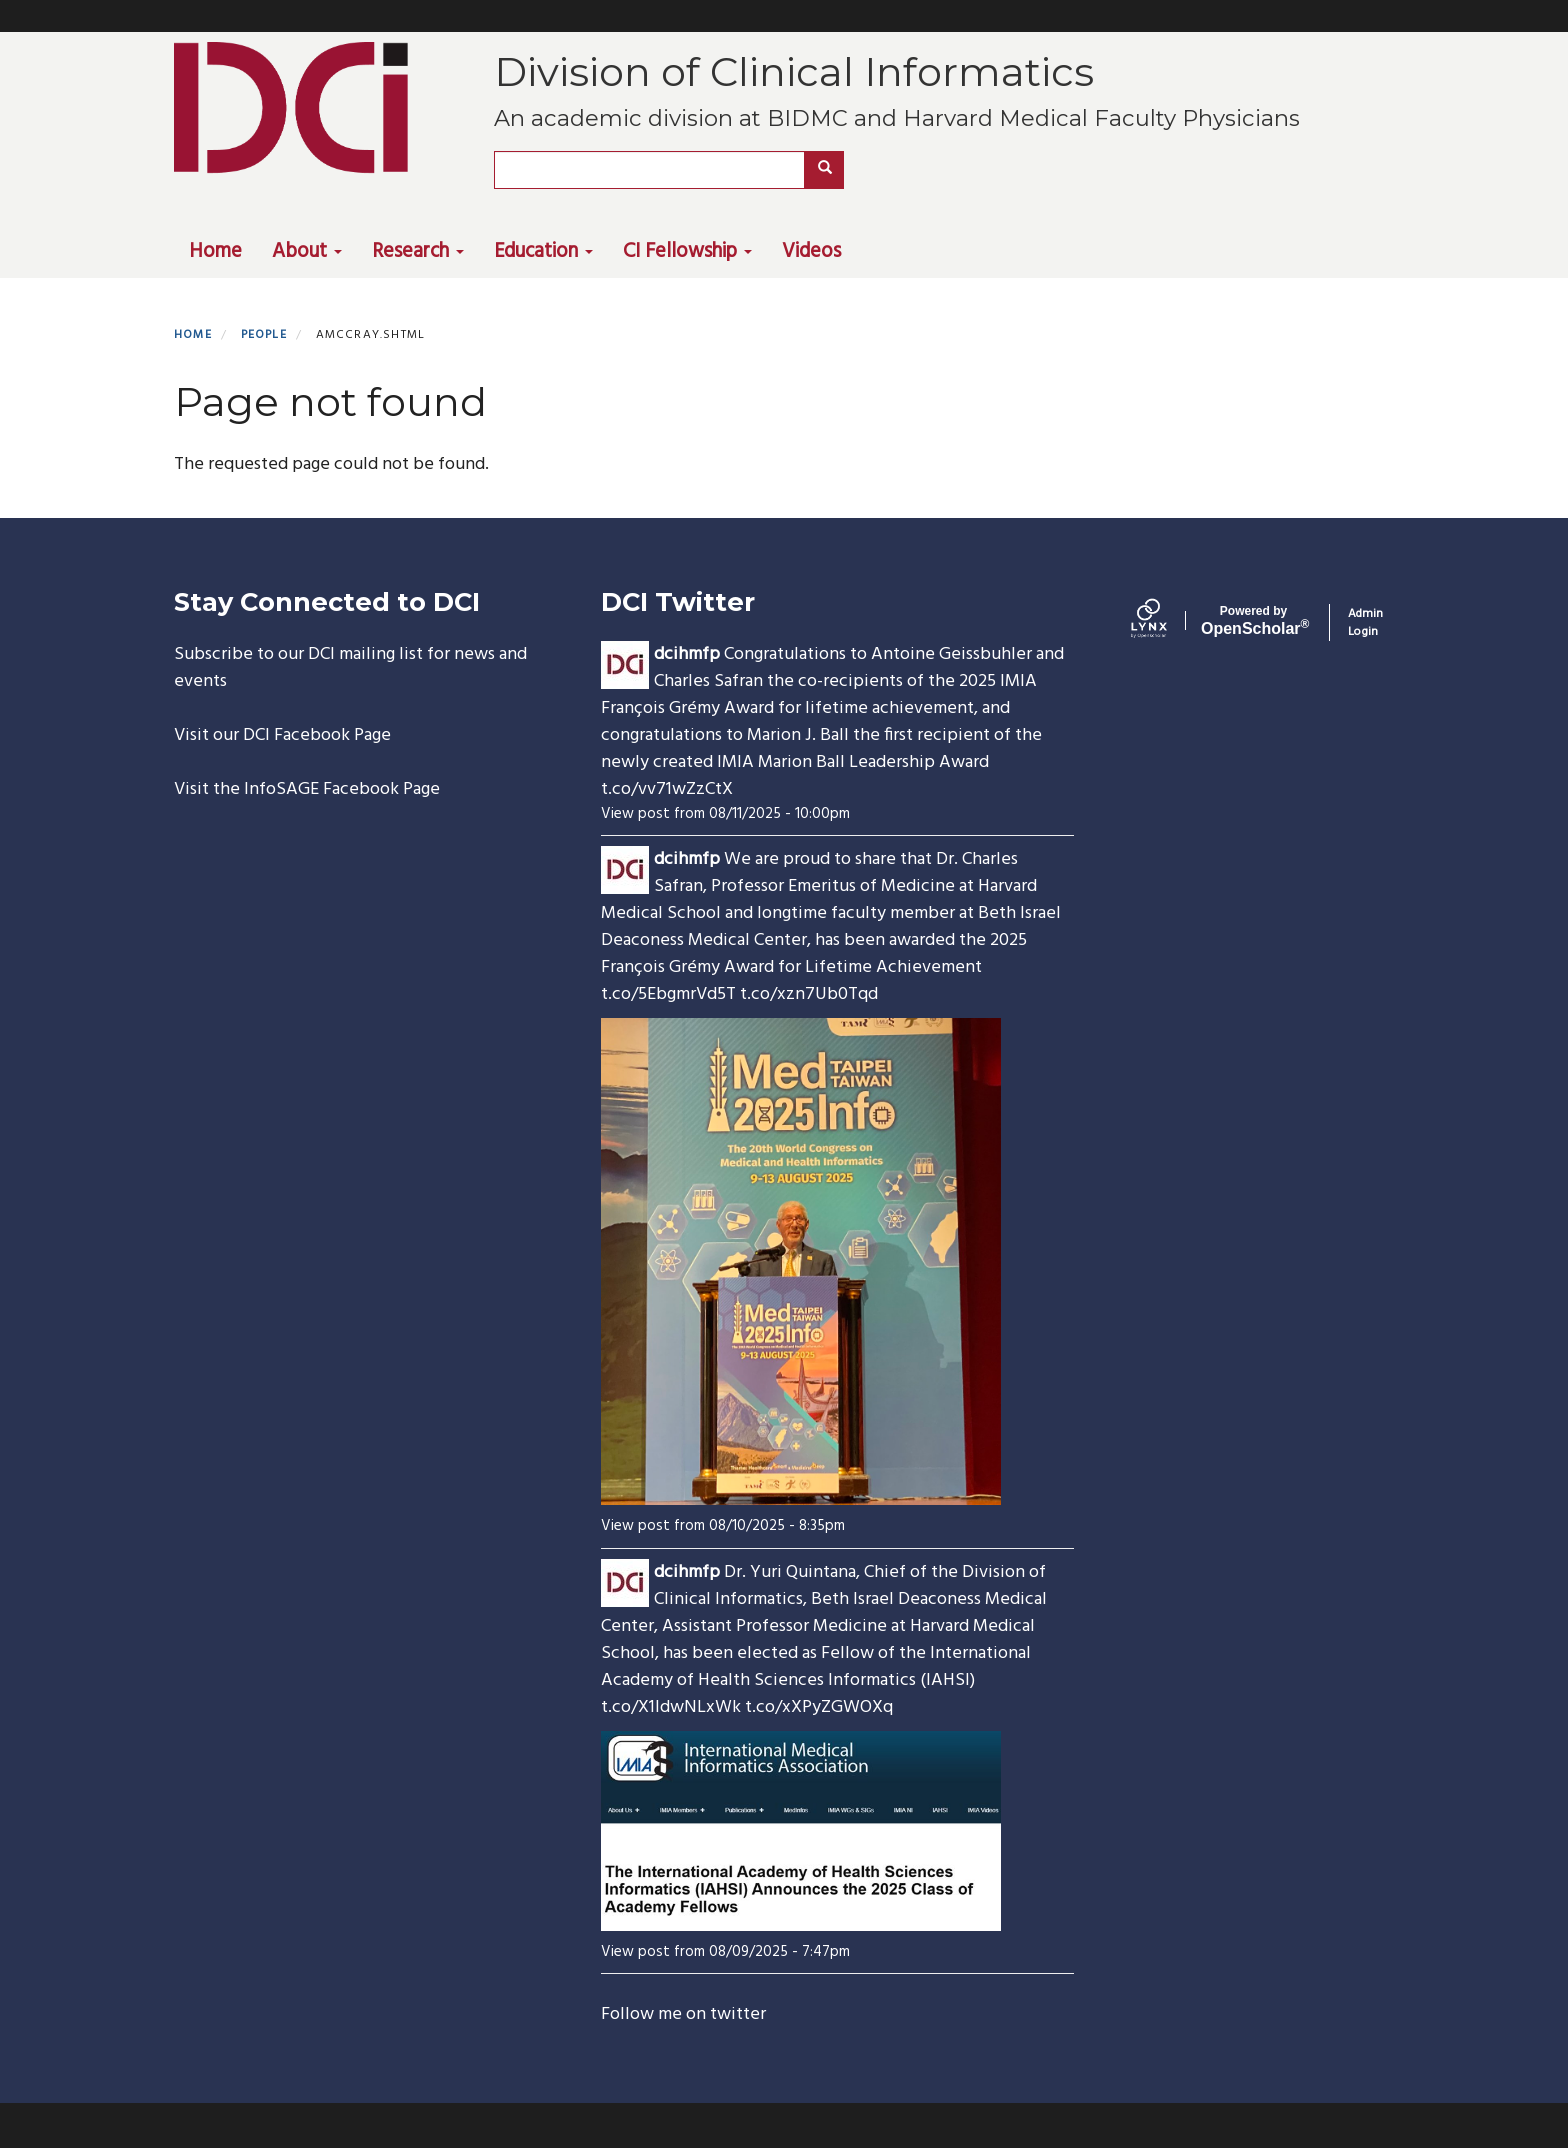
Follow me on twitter (683, 2014)
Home (215, 252)
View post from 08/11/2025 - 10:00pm (725, 814)
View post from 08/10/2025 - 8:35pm (723, 1526)
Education (543, 252)
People (264, 335)
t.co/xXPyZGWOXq (819, 1707)
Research (418, 252)
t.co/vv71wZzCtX (667, 789)
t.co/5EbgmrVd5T (668, 994)
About (307, 252)
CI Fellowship (687, 252)
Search (831, 169)
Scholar (1253, 621)
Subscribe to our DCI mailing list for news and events (350, 668)
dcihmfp (687, 654)
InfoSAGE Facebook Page (342, 789)
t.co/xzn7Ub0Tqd (809, 994)
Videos (811, 252)
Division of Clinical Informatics (794, 71)
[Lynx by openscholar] (1166, 623)
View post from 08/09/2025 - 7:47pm (725, 1952)
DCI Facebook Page (317, 735)
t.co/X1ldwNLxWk (671, 1707)
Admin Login (1365, 622)
